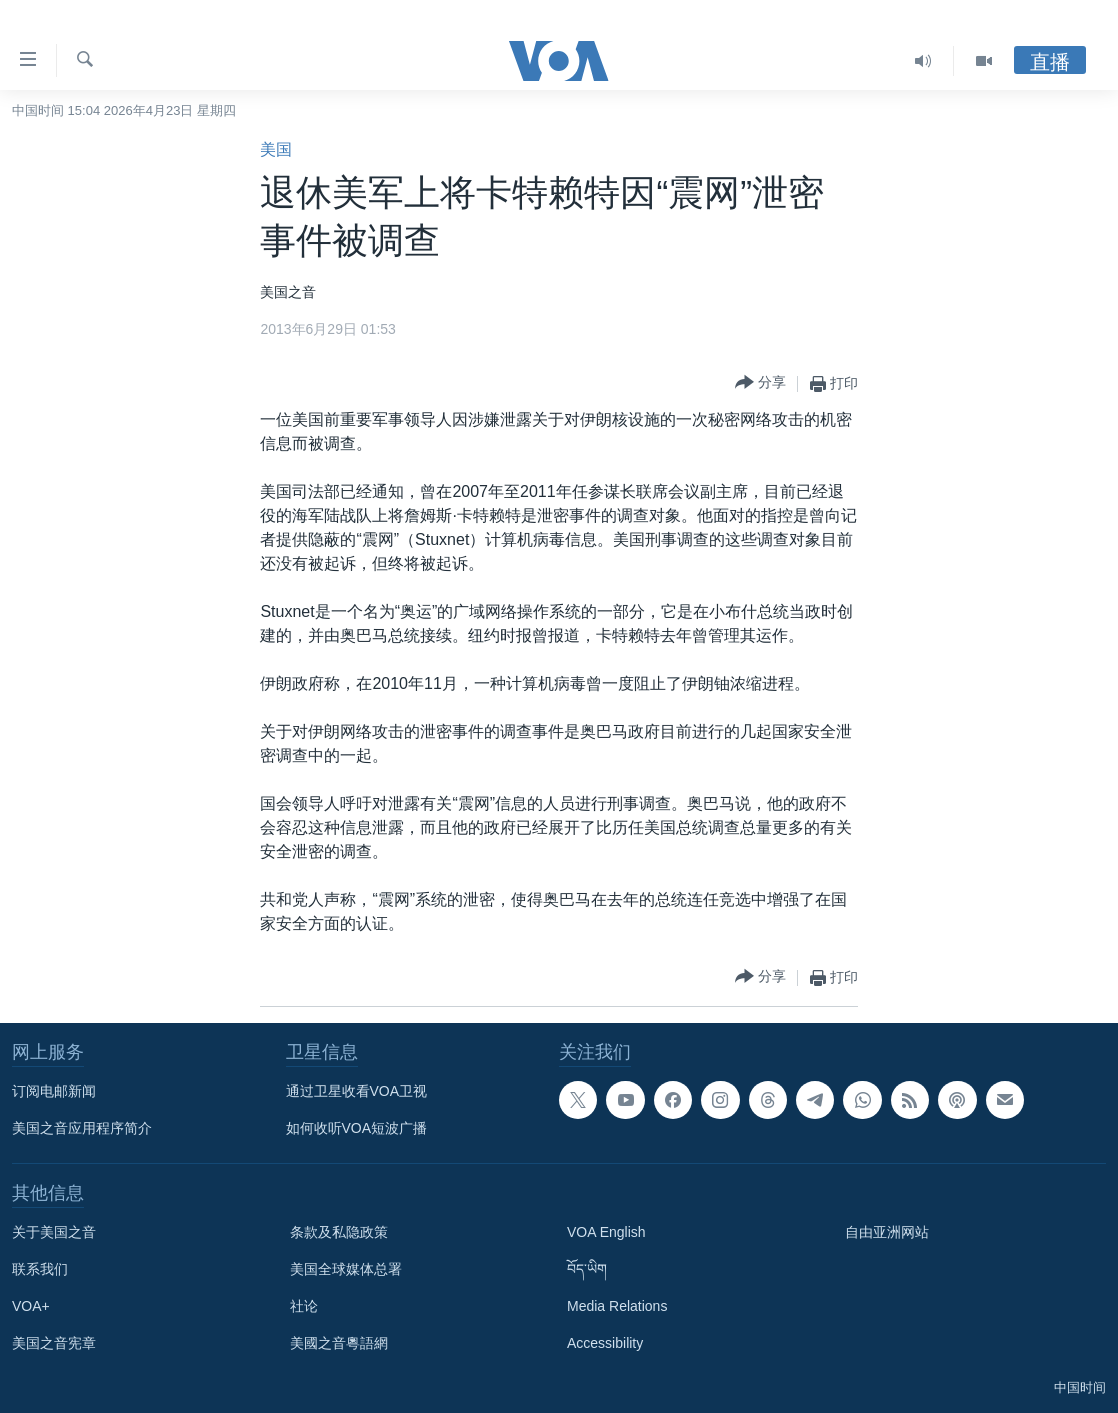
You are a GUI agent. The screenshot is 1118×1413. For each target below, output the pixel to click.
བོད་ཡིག (587, 1269)
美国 (276, 149)
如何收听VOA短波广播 (357, 1128)
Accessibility (605, 1343)
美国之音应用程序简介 (82, 1128)
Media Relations (617, 1306)
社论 (304, 1306)
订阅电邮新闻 (54, 1091)
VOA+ (31, 1306)
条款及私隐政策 (339, 1232)
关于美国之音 (54, 1232)
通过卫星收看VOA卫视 (357, 1091)
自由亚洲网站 (887, 1232)
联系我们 (40, 1269)
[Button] (760, 383)
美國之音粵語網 (339, 1343)
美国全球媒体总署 (346, 1269)
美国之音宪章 (54, 1343)
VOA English (606, 1232)
